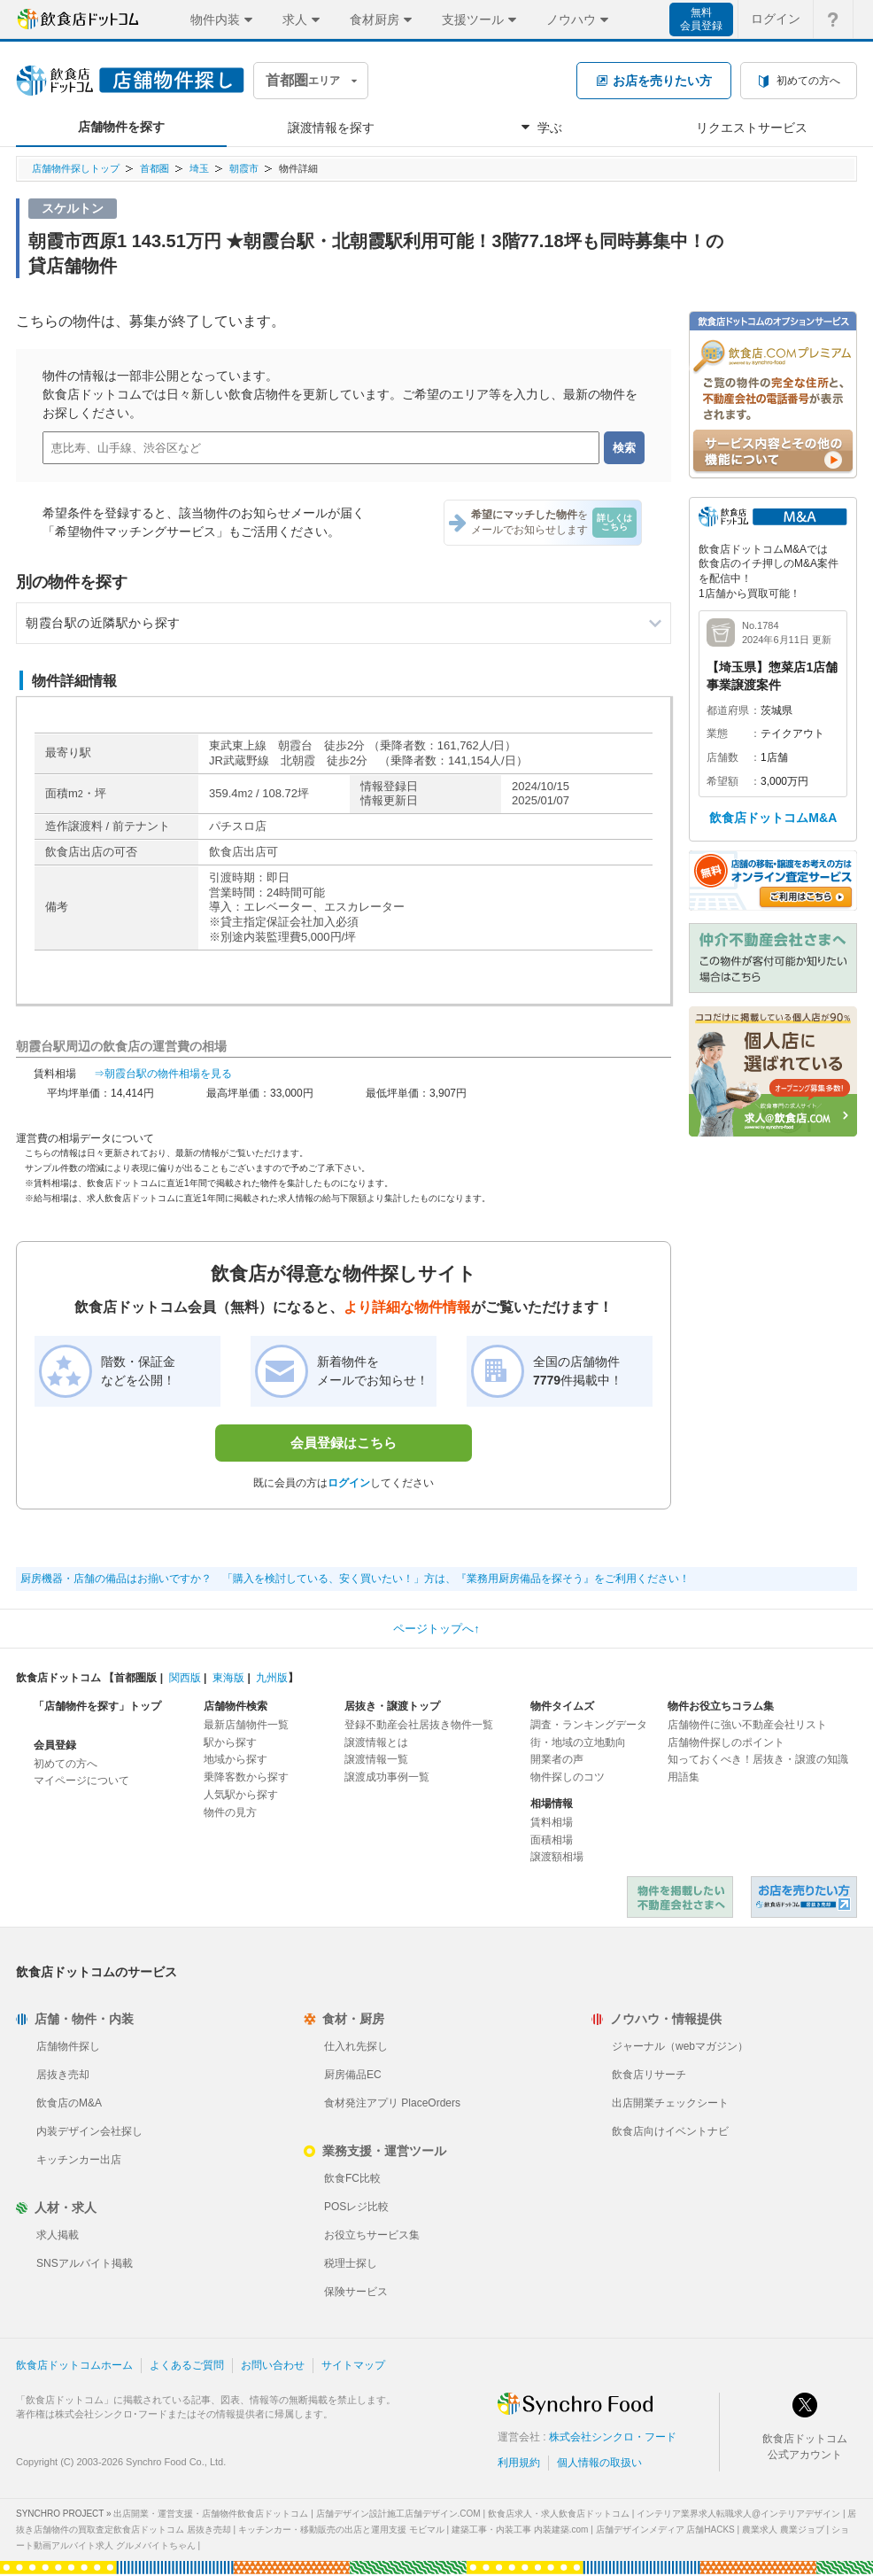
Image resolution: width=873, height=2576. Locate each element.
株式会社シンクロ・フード (612, 2437)
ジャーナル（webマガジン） (680, 2046)
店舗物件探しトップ (76, 168)
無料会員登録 (701, 19)
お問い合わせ (273, 2365)
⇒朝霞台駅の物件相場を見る (163, 1073)
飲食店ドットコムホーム (74, 2365)
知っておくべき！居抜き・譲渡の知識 (758, 1759)
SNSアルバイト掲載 (84, 2263)
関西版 (185, 1678)
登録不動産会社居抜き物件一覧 (418, 1725)
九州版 (272, 1678)
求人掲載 (57, 2235)
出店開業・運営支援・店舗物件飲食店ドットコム (210, 2513)
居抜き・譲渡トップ (392, 1706)
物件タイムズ (562, 1706)
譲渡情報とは (376, 1742)
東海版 (228, 1678)
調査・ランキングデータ (588, 1725)
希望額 (722, 781)
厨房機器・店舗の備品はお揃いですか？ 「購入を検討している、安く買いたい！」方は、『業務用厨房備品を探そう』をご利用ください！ (355, 1578)
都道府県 (728, 710)
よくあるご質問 (187, 2365)
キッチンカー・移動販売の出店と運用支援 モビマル (341, 2529)
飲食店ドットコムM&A (773, 818)
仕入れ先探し (356, 2046)
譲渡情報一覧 (376, 1759)
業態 (717, 733)
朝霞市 (244, 168)
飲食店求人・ (559, 2513)
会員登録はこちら (343, 1442)
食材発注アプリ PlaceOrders (392, 2103)
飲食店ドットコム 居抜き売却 (804, 1897)
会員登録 (55, 1745)
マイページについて (81, 1780)
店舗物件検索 (235, 1706)
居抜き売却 (62, 2074)
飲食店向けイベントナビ (670, 2131)
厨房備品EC (353, 2074)
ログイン (349, 1483)
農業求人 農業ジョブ (783, 2529)
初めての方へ (65, 1763)
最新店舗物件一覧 (246, 1725)
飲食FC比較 (352, 2178)
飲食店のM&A (69, 2103)
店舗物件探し (68, 2046)
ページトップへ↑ (436, 1628)
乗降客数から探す (246, 1777)
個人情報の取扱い (599, 2462)
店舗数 (722, 757)
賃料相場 (551, 1822)
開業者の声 (556, 1759)
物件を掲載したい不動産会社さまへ (680, 1897)
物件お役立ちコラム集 (721, 1706)
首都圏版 (135, 1678)
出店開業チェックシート (670, 2103)
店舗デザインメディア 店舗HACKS (665, 2529)
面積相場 (551, 1840)
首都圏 (154, 168)
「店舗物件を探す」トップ (97, 1706)
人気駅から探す (241, 1794)
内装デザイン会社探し (89, 2131)
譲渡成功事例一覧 (386, 1777)
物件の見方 (230, 1812)
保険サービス (356, 2291)
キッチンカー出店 (78, 2159)
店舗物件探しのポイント (726, 1742)
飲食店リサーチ (649, 2074)
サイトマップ (353, 2365)
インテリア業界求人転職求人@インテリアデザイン (738, 2513)
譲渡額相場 (556, 1857)
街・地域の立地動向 (578, 1742)
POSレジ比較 (356, 2206)
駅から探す (230, 1742)
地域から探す (235, 1759)
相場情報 (551, 1803)
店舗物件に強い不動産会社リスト (747, 1725)
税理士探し (350, 2263)
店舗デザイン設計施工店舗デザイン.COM (398, 2513)
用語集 (683, 1777)
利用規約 (519, 2462)
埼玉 (199, 168)
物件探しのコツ (567, 1777)
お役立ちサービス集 (372, 2235)
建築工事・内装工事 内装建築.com (520, 2529)
